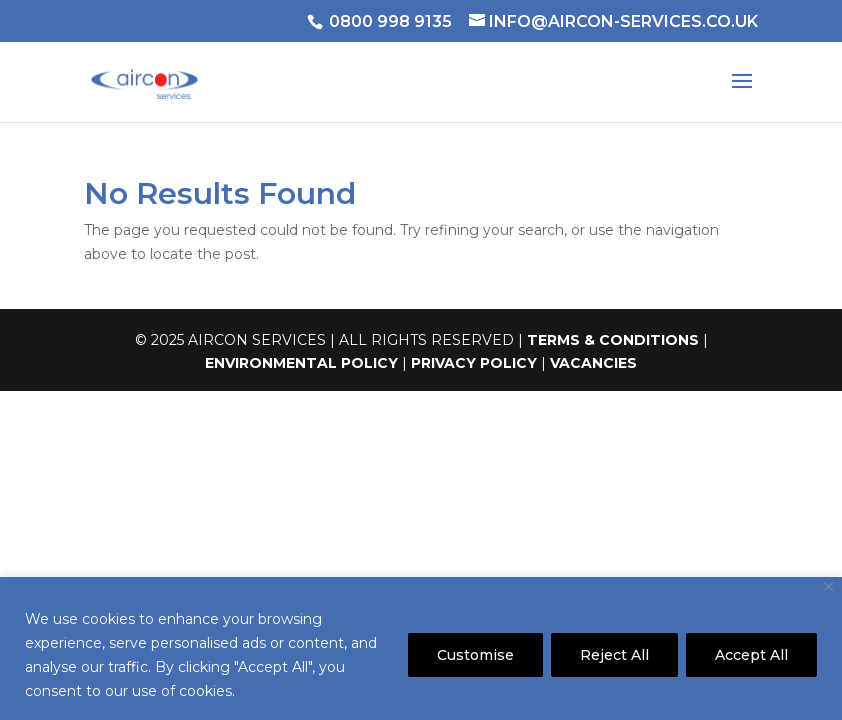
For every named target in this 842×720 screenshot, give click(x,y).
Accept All (751, 655)
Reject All (614, 655)
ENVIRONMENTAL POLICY (301, 363)
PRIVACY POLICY (474, 363)
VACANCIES (593, 363)
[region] (421, 648)
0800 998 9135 (390, 21)
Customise (475, 655)
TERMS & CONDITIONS (613, 340)
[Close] (828, 586)
